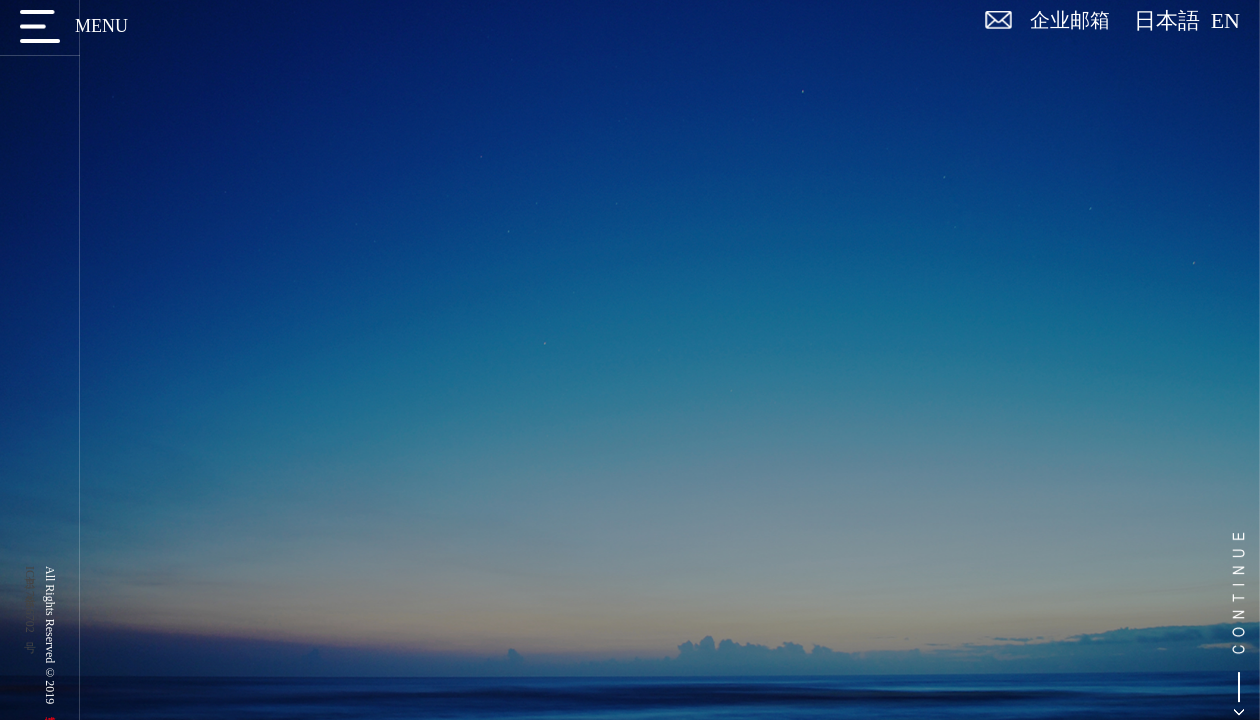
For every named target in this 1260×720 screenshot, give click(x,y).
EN (1225, 21)
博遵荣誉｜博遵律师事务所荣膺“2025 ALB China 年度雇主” (1093, 341)
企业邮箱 (1070, 20)
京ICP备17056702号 (30, 599)
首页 (1114, 138)
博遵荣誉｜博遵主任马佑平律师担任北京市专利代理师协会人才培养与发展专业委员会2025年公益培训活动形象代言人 (1093, 472)
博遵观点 (179, 185)
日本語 (1172, 21)
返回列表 (1164, 191)
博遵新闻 (189, 126)
